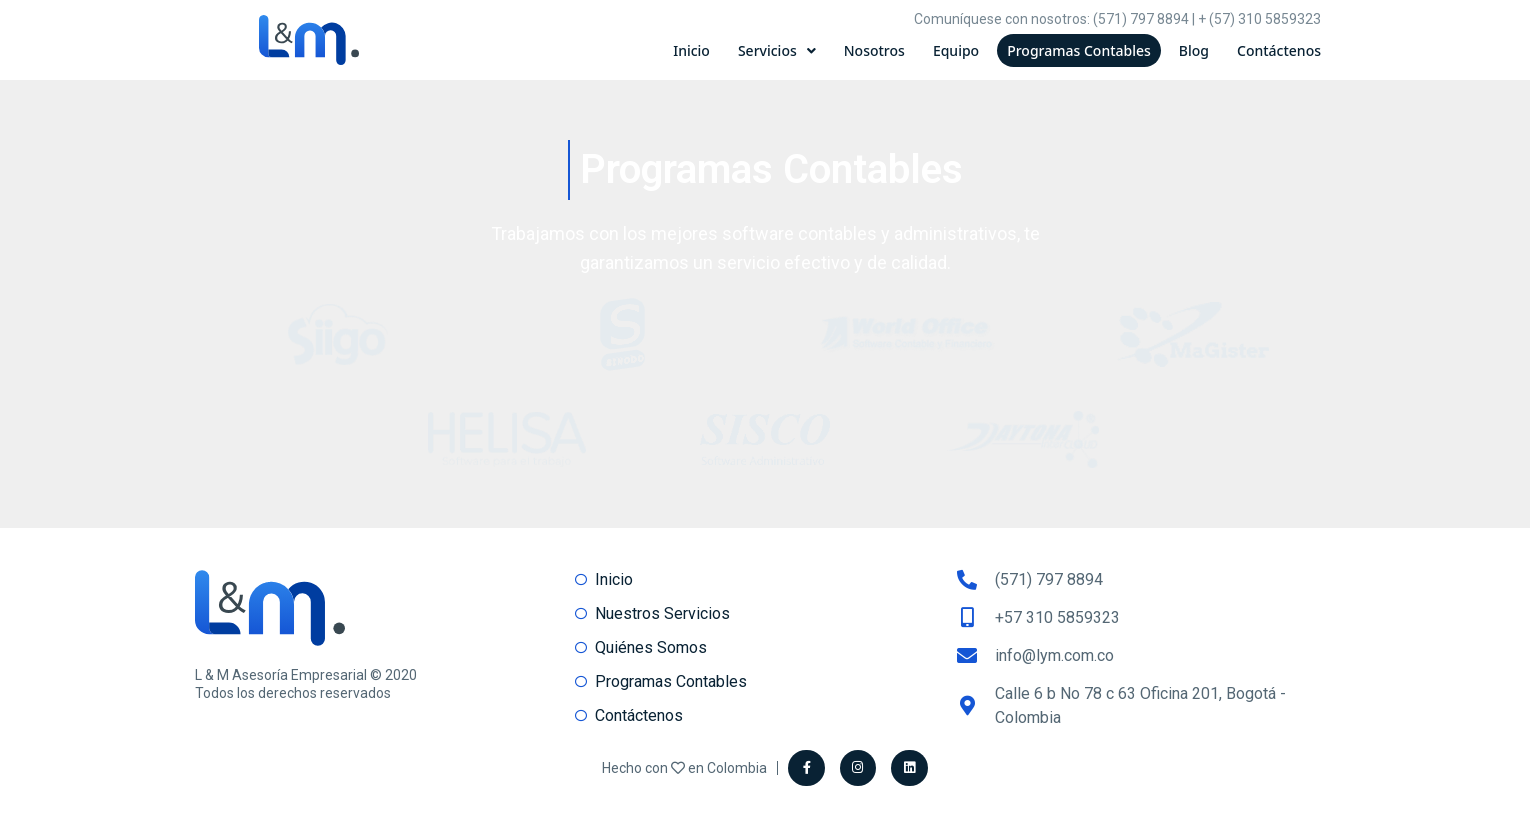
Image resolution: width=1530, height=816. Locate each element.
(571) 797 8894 (1141, 19)
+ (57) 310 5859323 (1259, 19)
